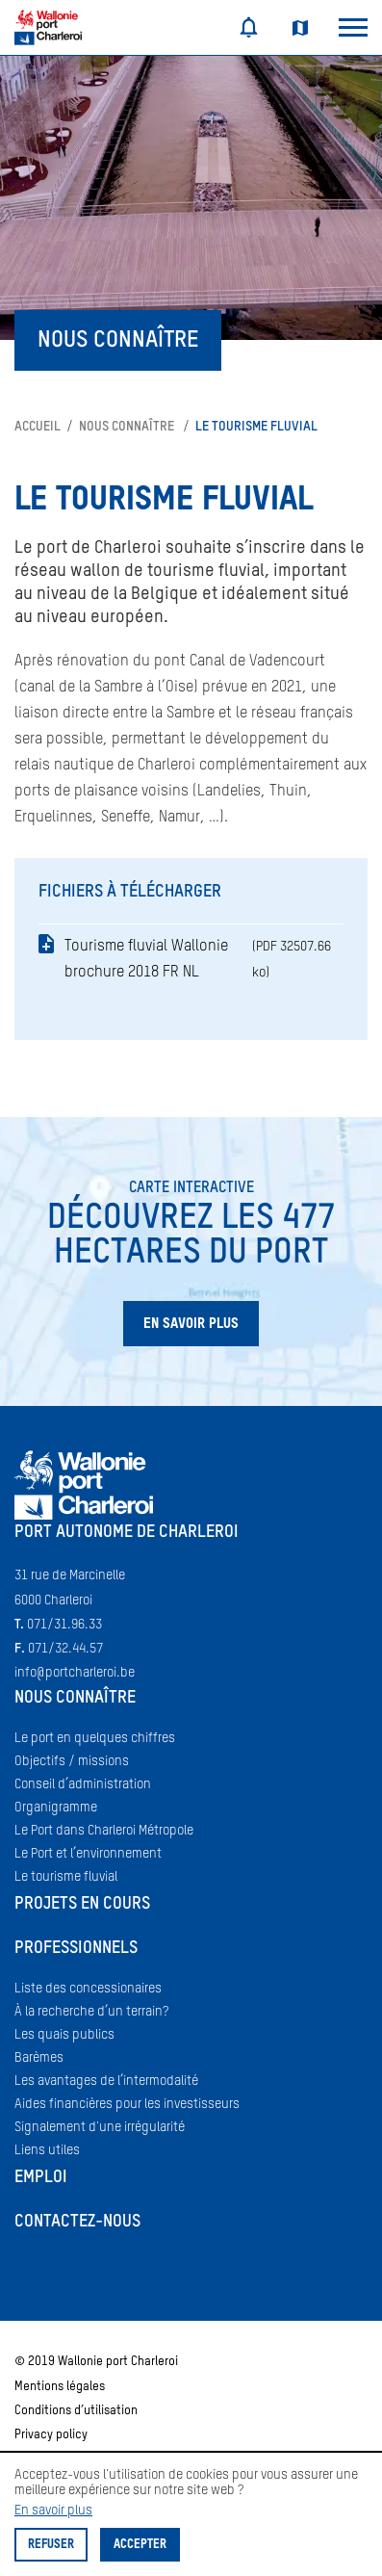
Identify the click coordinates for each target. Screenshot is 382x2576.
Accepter (140, 2544)
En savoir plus (53, 2510)
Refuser (51, 2544)
